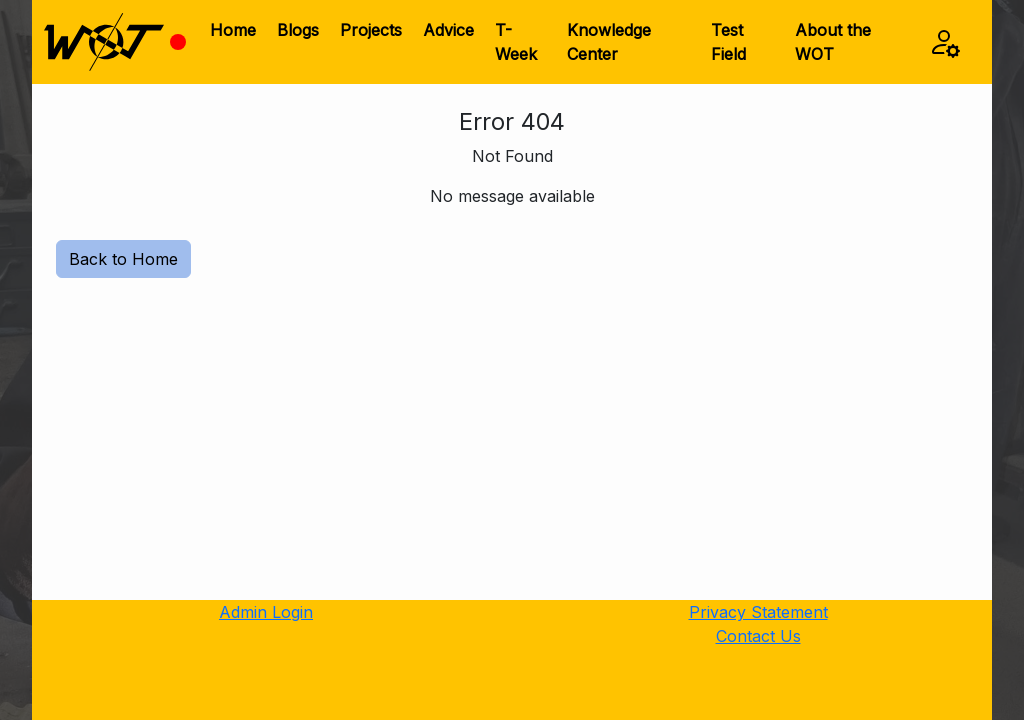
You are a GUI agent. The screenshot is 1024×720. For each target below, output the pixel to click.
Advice (448, 30)
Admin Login (266, 612)
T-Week (516, 42)
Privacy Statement (758, 612)
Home (233, 30)
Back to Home (123, 259)
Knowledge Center (609, 42)
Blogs (298, 30)
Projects (371, 30)
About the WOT (833, 42)
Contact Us (758, 636)
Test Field (728, 42)
